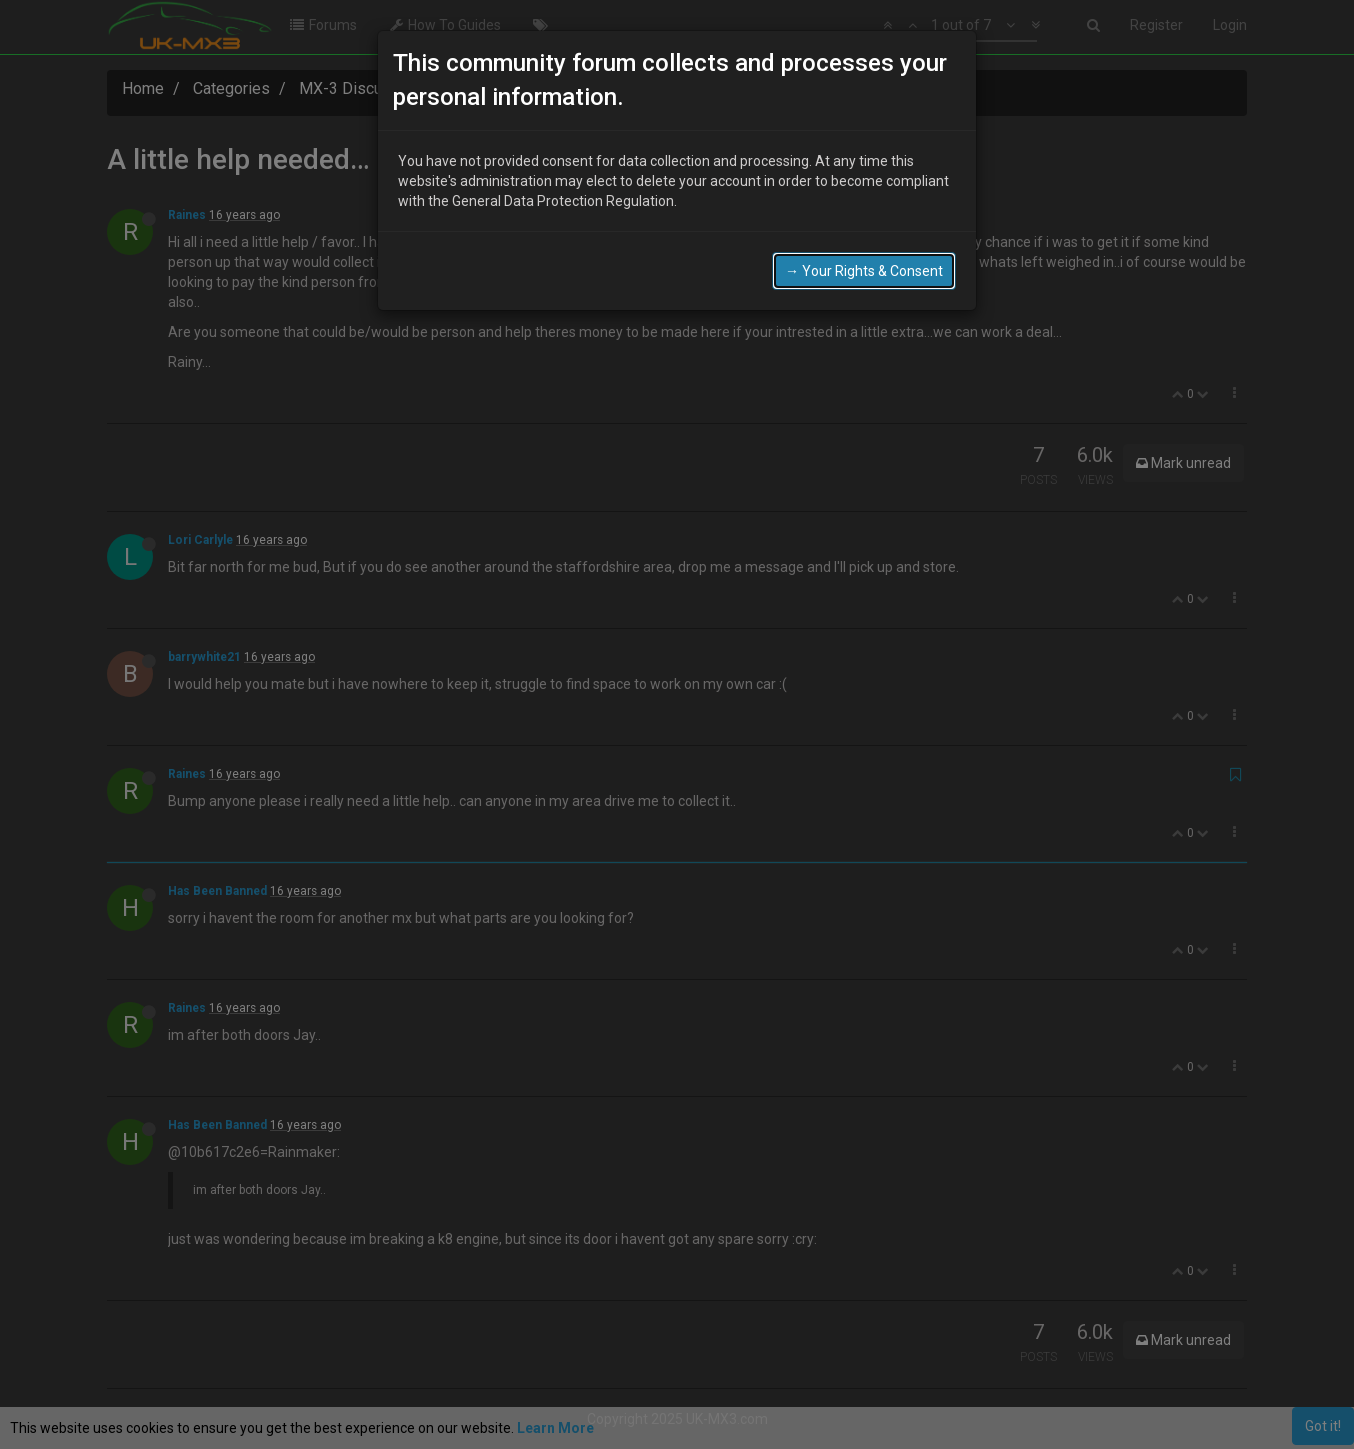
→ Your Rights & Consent (864, 267)
